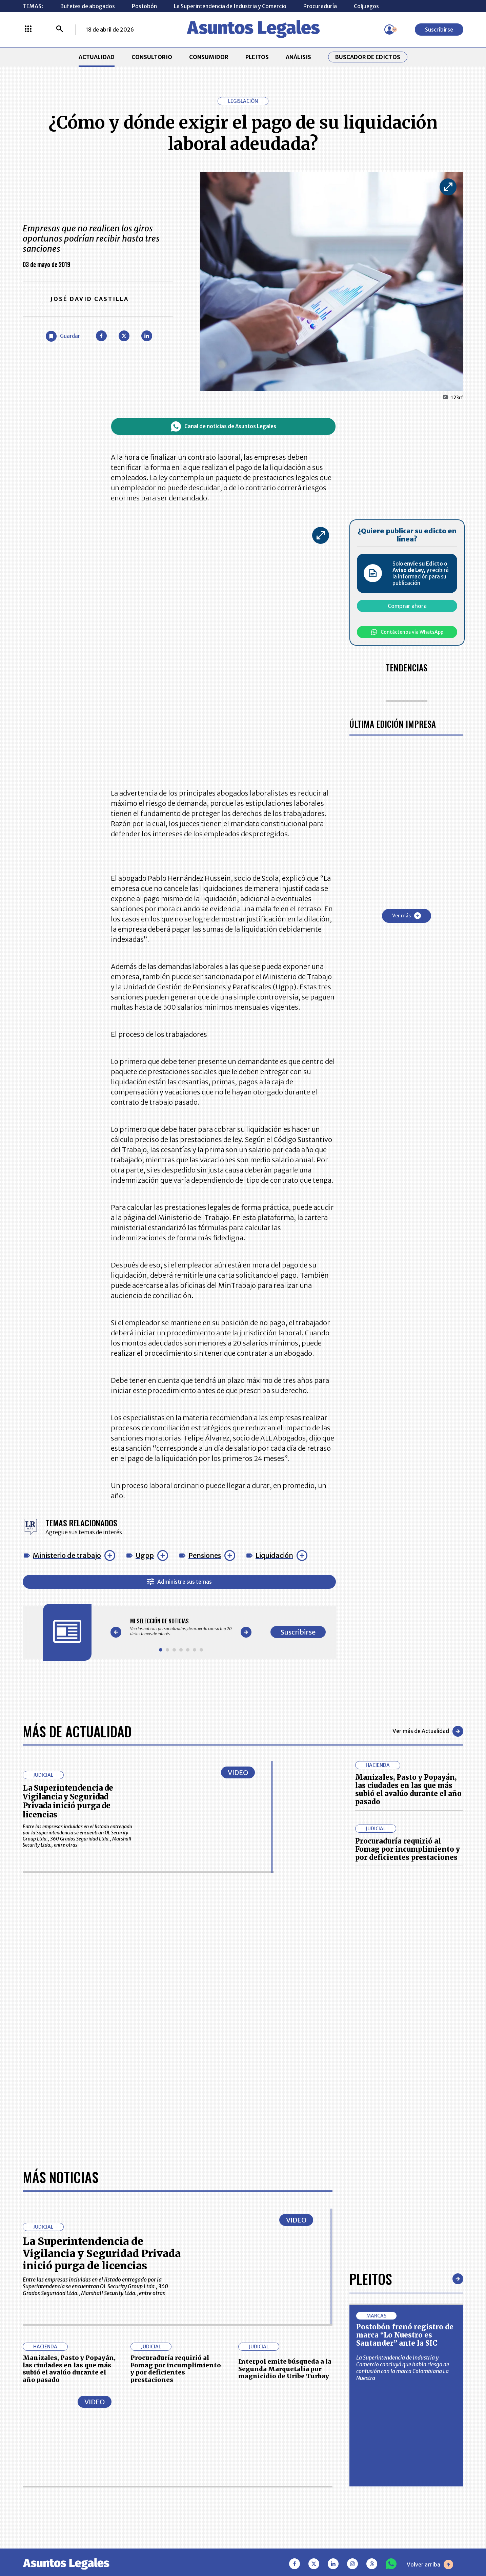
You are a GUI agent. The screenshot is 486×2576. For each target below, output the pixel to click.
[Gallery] (181, 1627)
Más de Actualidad (77, 1731)
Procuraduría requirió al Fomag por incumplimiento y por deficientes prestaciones (407, 1849)
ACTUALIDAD (97, 57)
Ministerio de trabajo (67, 1555)
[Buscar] (59, 29)
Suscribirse (439, 29)
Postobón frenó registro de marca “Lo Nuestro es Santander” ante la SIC (404, 2335)
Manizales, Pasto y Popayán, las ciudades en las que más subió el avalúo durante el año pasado (408, 1789)
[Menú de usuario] (389, 29)
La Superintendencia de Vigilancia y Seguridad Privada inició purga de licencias (68, 1801)
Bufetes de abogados (87, 6)
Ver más (406, 915)
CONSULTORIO (151, 57)
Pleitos (370, 2279)
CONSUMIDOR (208, 57)
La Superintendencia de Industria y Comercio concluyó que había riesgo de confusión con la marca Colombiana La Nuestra (402, 2367)
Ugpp (145, 1555)
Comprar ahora (407, 606)
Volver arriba (430, 2564)
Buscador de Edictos (367, 57)
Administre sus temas (179, 1581)
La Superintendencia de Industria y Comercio (230, 6)
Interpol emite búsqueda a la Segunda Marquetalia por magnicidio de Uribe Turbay (284, 2369)
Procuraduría (320, 6)
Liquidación (274, 1555)
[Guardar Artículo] (63, 336)
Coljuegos (366, 6)
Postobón (144, 6)
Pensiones (204, 1555)
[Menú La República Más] (28, 29)
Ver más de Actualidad (427, 1731)
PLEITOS (257, 57)
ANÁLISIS (298, 57)
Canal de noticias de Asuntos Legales (223, 426)
